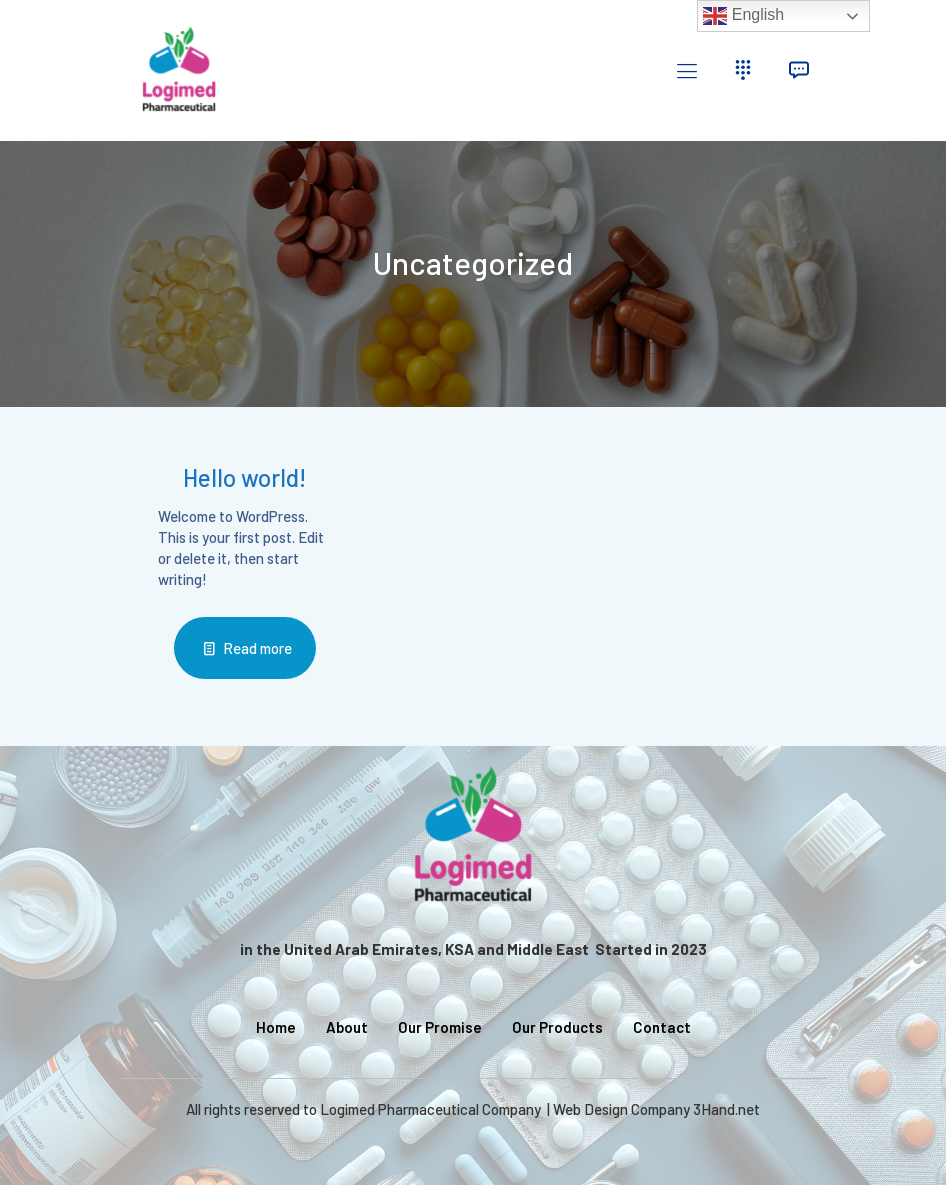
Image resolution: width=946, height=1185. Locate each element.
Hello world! (244, 477)
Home (276, 1027)
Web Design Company (621, 1109)
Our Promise (440, 1027)
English (743, 16)
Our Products (557, 1027)
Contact (662, 1027)
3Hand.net (726, 1109)
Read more (257, 648)
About (347, 1027)
